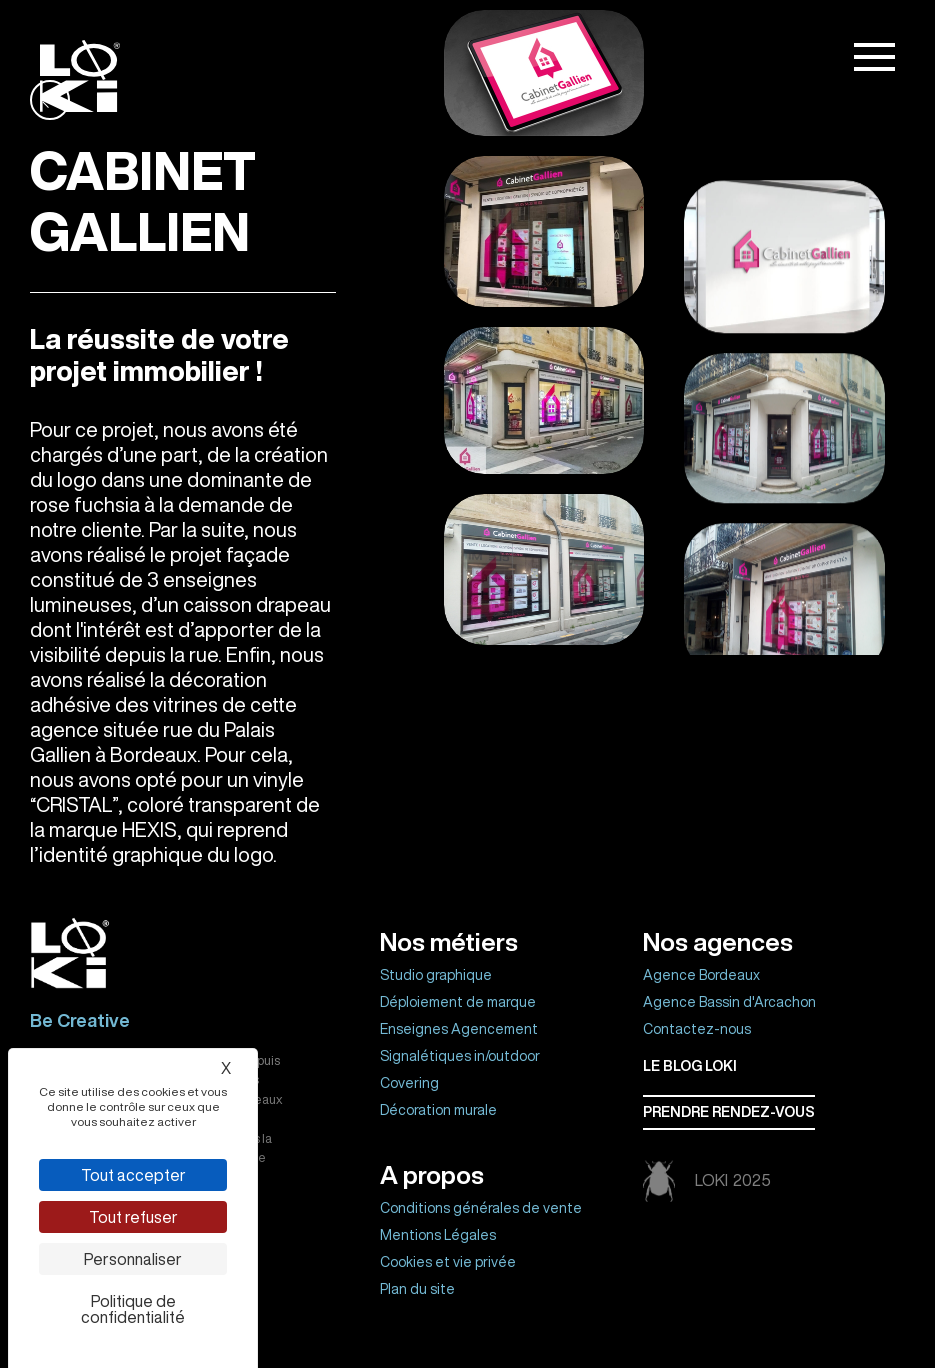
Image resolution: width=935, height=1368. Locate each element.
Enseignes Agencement (459, 1029)
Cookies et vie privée (448, 1262)
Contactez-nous (697, 1029)
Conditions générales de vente (481, 1208)
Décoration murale (438, 1110)
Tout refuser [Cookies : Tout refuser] (133, 1217)
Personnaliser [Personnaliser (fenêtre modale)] (133, 1259)
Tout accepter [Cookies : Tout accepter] (133, 1175)
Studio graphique (436, 975)
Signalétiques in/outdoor (460, 1056)
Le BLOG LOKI (690, 1066)
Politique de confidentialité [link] (133, 1309)
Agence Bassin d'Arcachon (729, 1002)
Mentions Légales (438, 1235)
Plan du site (417, 1289)
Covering (409, 1083)
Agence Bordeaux (701, 975)
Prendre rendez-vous (729, 1112)
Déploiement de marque (458, 1002)
